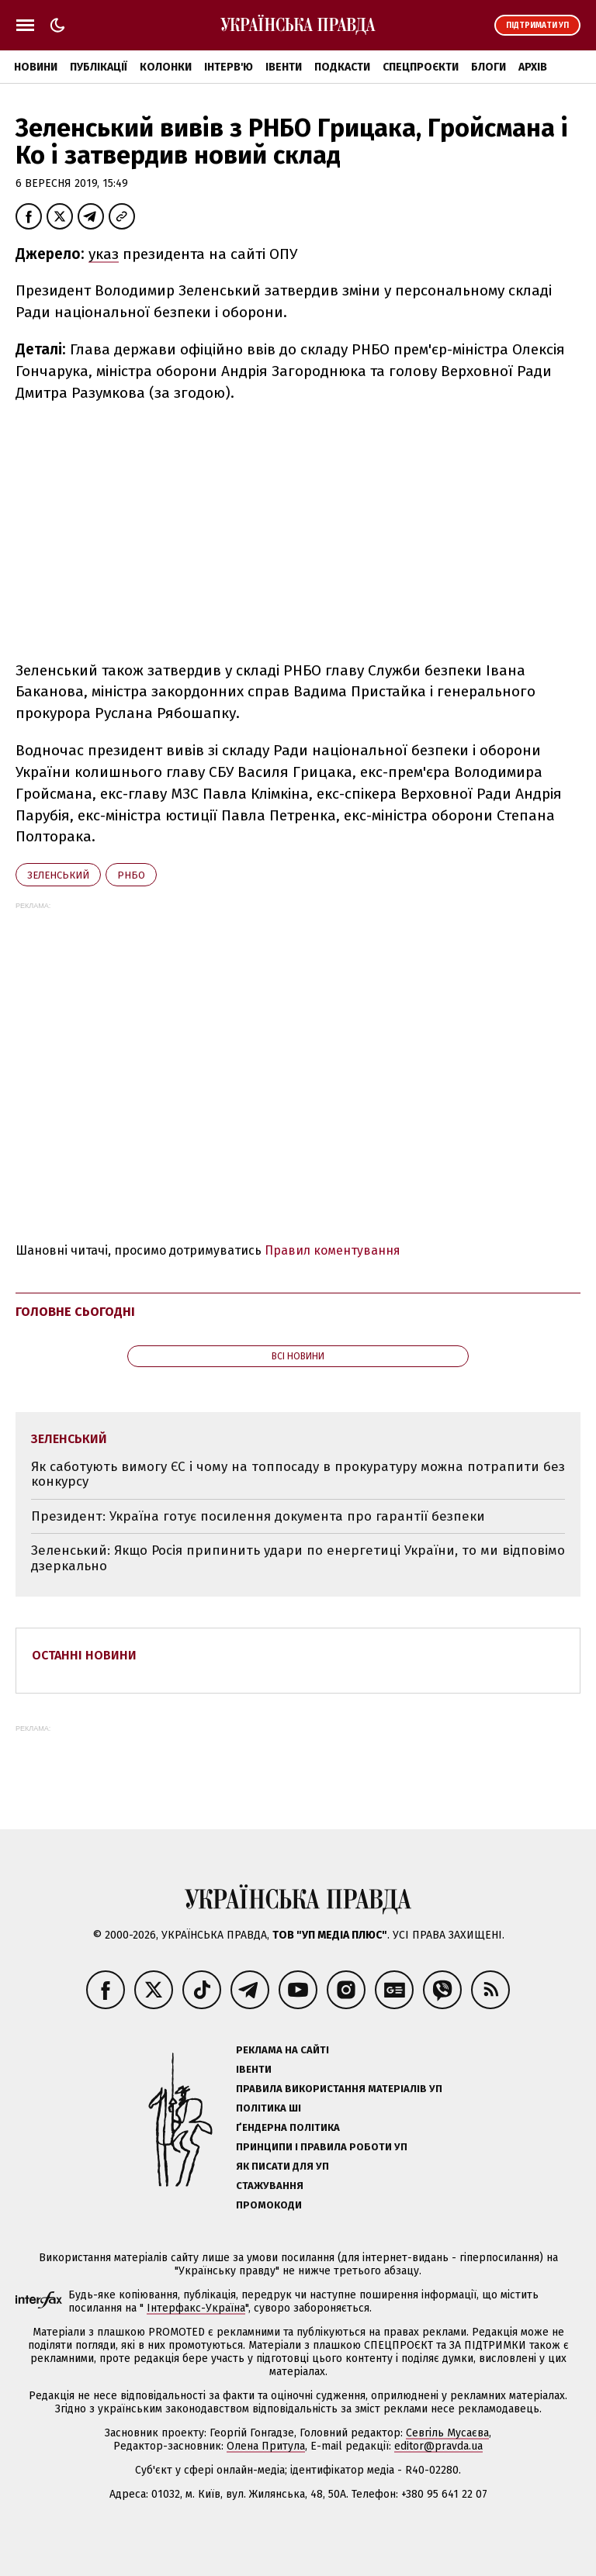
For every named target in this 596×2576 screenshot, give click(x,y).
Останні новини (84, 1655)
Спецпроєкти (421, 67)
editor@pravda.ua (438, 2446)
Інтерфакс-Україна (196, 2308)
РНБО (131, 875)
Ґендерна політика (288, 2127)
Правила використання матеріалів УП (339, 2088)
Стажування (269, 2185)
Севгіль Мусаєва (447, 2433)
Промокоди (269, 2205)
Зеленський (58, 875)
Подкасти (342, 67)
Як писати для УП (282, 2166)
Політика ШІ (268, 2108)
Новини (35, 67)
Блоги (488, 67)
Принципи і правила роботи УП (321, 2147)
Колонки (166, 67)
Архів (532, 67)
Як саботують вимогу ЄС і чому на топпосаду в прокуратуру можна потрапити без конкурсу (298, 1474)
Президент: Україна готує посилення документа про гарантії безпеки (258, 1516)
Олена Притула (266, 2446)
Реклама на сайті (282, 2050)
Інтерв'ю (228, 67)
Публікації (98, 67)
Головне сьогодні (75, 1311)
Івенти (283, 67)
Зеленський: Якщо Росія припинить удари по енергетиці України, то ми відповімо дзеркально (298, 1558)
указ (103, 254)
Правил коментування (332, 1250)
